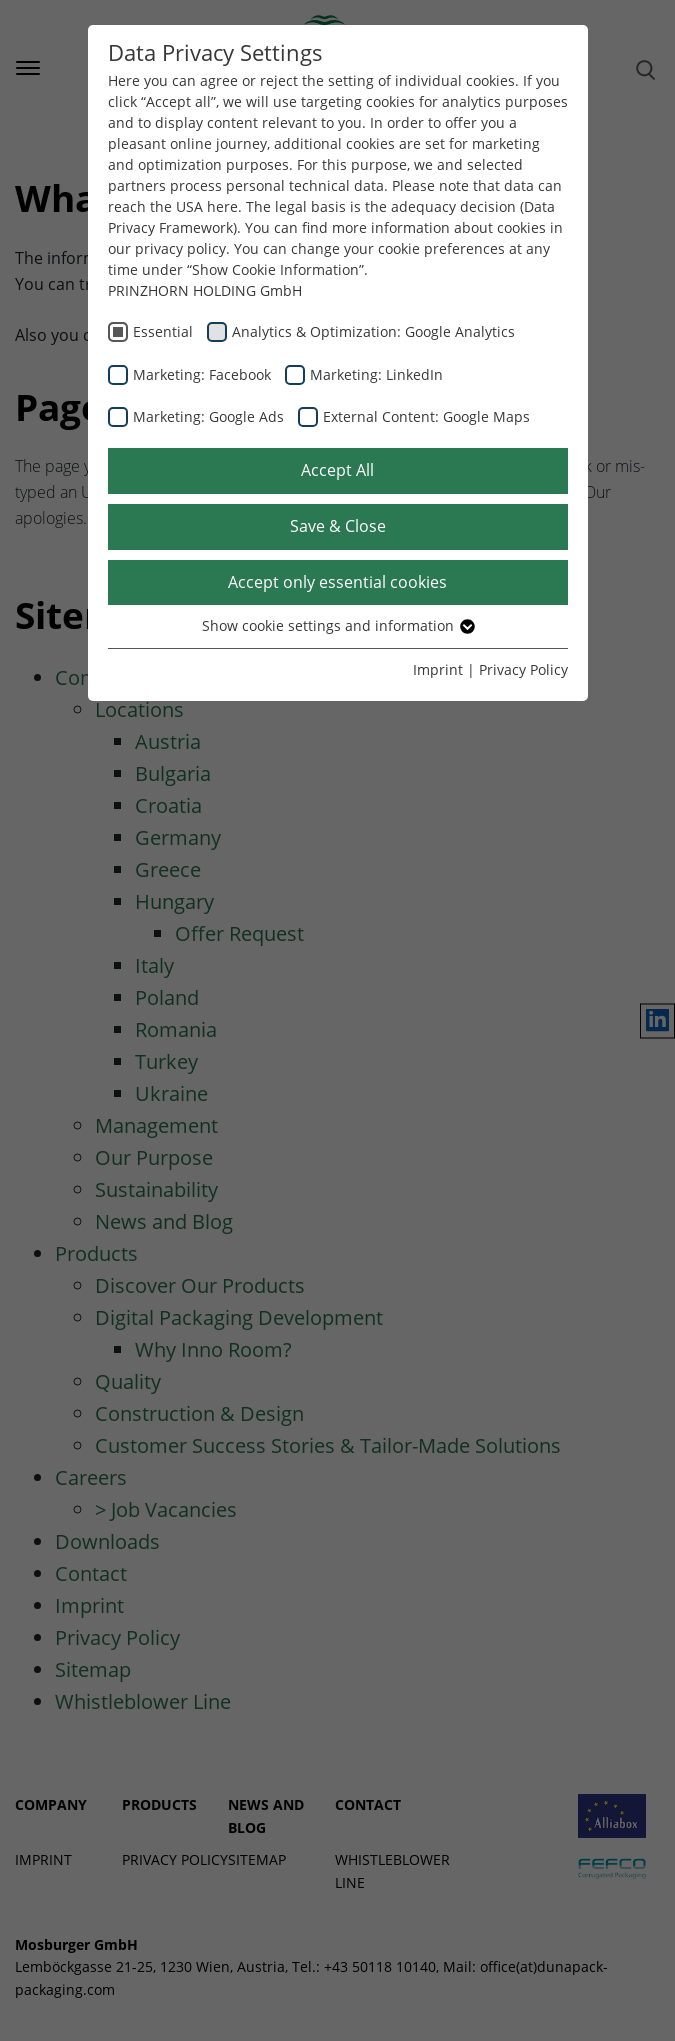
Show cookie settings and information (337, 625)
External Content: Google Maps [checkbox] (426, 416)
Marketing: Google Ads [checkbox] (208, 416)
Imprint (438, 669)
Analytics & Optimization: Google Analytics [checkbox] (373, 331)
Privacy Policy (523, 669)
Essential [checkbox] (163, 331)
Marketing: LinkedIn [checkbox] (376, 374)
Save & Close (338, 526)
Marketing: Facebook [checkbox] (202, 374)
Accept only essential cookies (337, 582)
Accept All (337, 470)
